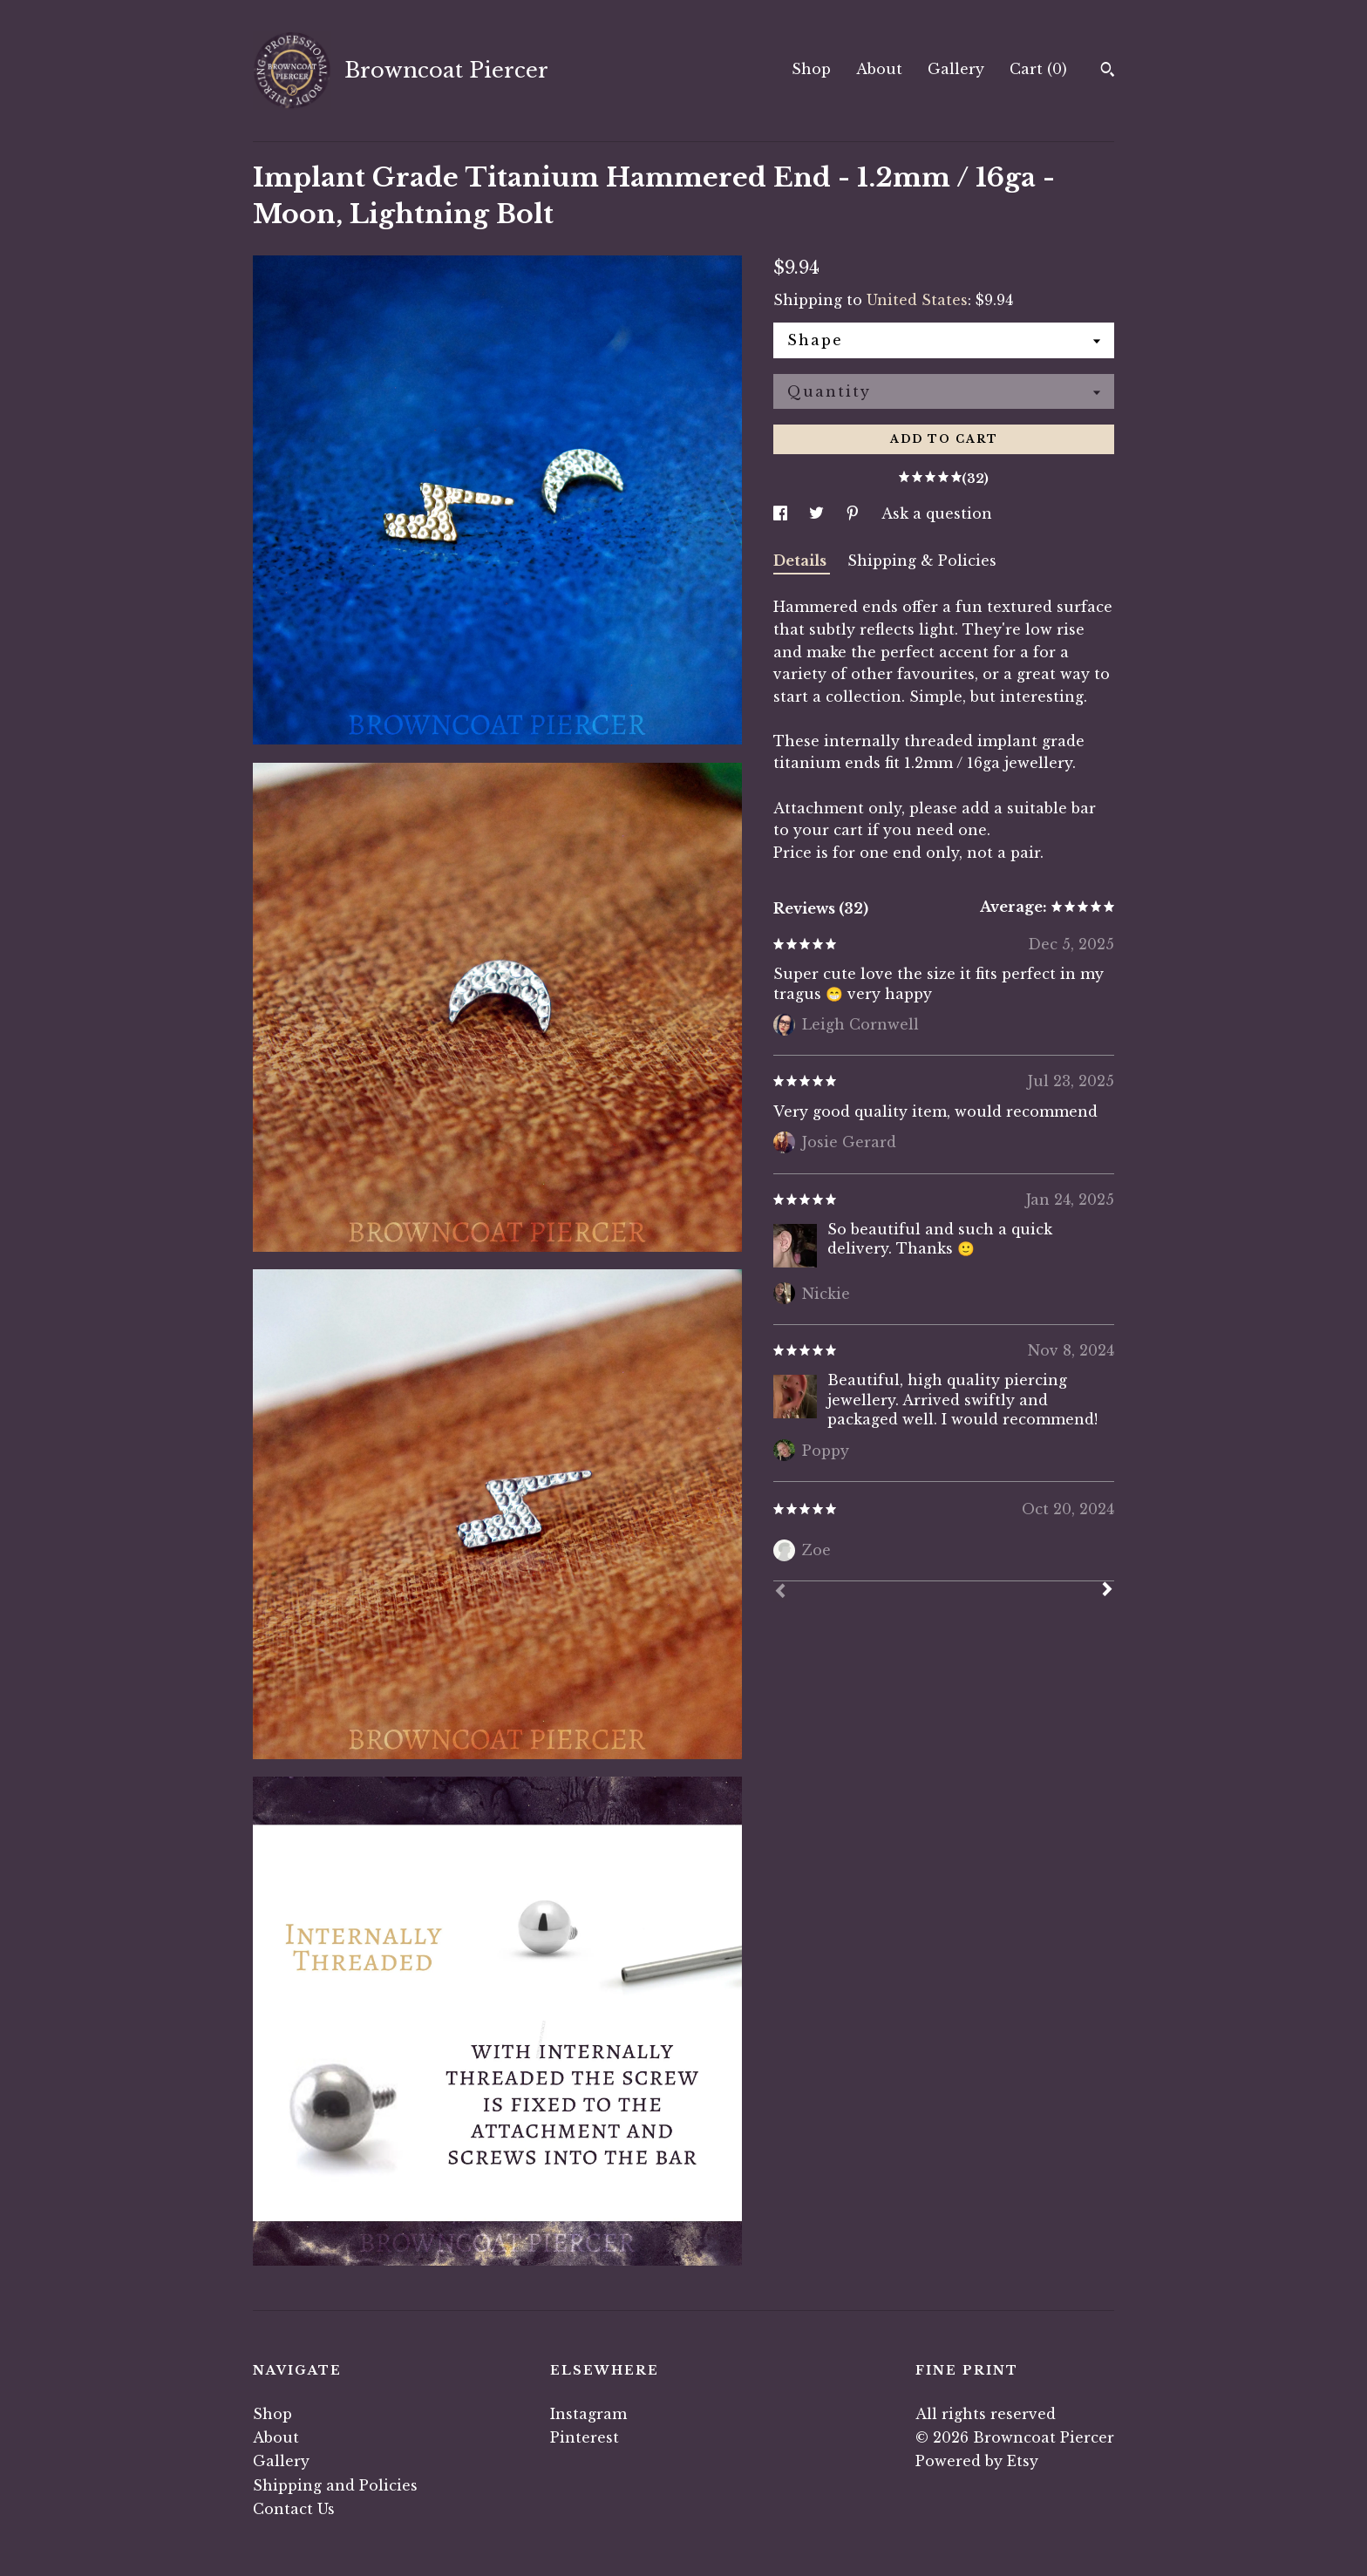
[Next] (1107, 1591)
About (879, 69)
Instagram (588, 2414)
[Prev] (780, 1592)
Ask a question (936, 513)
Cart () (1038, 69)
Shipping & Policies (921, 560)
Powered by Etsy (976, 2461)
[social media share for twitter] (818, 513)
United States (917, 300)
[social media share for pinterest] (855, 513)
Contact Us (294, 2509)
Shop (811, 69)
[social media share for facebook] (782, 513)
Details (801, 560)
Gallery (956, 69)
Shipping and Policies (335, 2485)
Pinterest (584, 2437)
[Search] (1107, 71)
